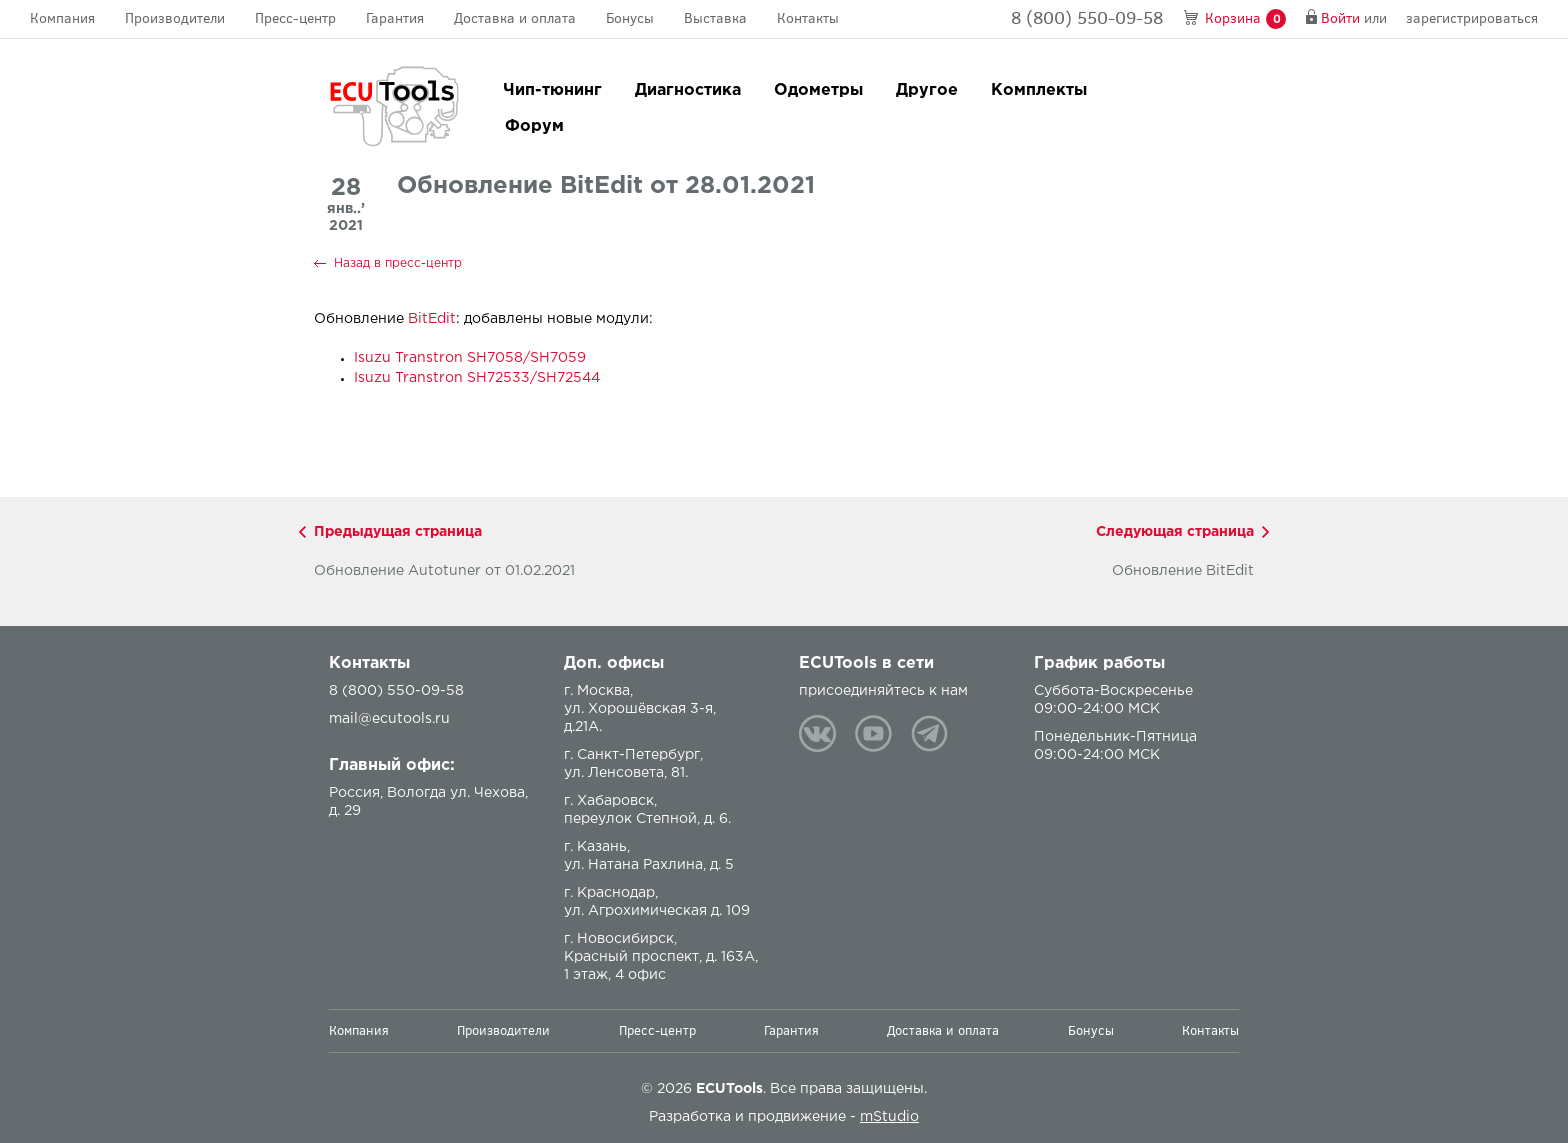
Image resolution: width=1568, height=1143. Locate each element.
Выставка (715, 18)
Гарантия (395, 18)
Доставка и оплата (515, 18)
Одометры (818, 90)
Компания (62, 18)
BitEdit (432, 319)
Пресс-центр (295, 18)
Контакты (808, 18)
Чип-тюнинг (552, 90)
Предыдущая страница (398, 532)
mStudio (889, 1117)
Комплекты (1039, 90)
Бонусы (630, 18)
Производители (175, 18)
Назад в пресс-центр (398, 263)
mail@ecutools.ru (389, 719)
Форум (534, 126)
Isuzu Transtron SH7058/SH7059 (470, 358)
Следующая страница (1175, 532)
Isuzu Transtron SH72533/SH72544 (477, 378)
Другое (927, 90)
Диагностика (688, 90)
